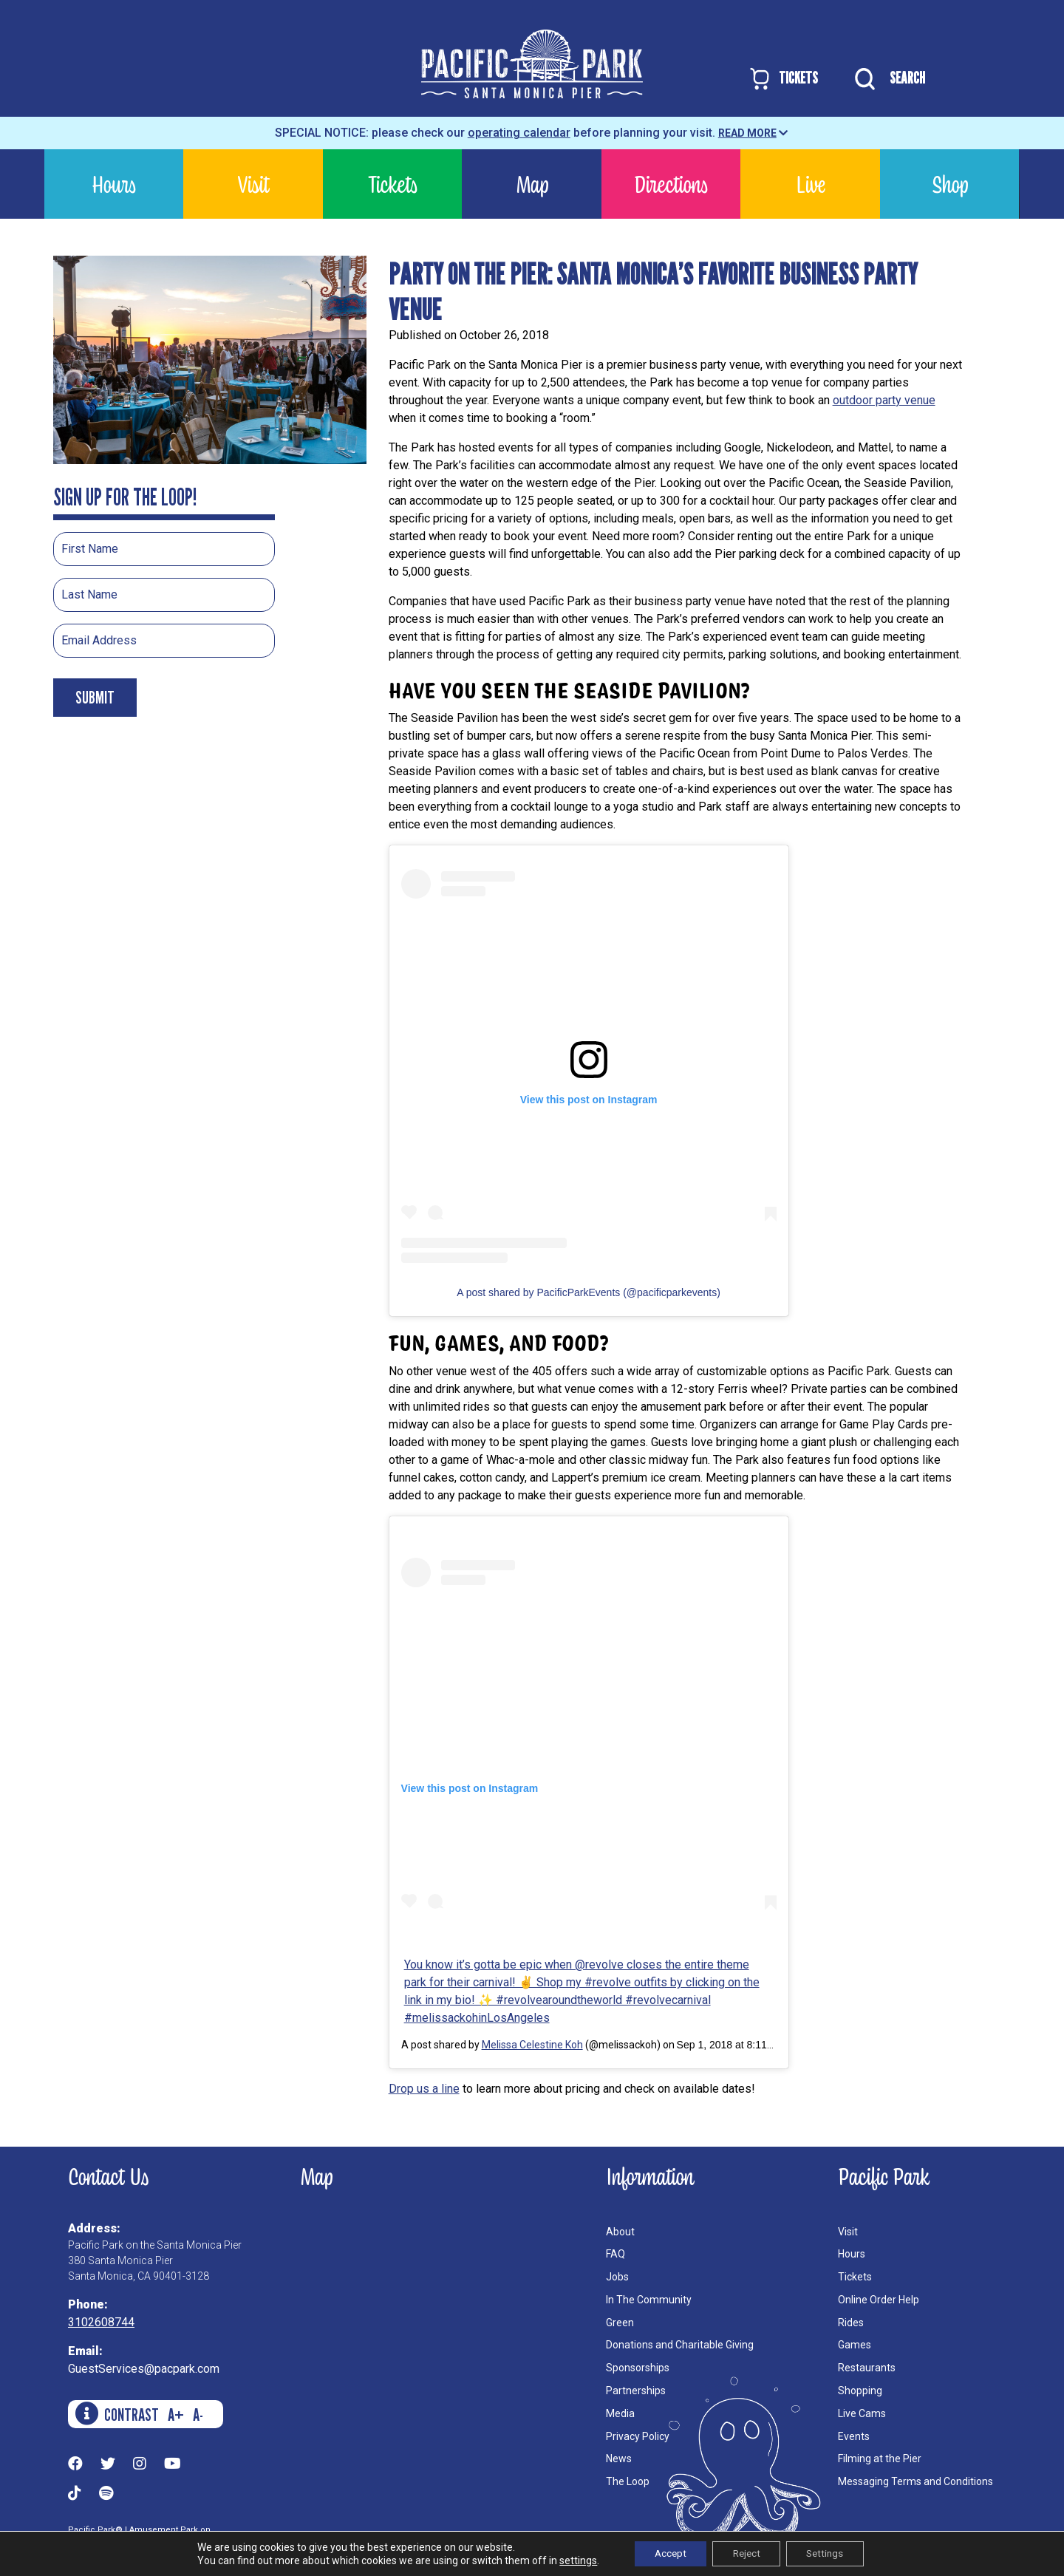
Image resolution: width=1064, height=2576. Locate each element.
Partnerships (636, 2390)
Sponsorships (637, 2368)
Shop (950, 184)
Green (620, 2322)
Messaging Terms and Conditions (915, 2481)
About (620, 2232)
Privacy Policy (637, 2436)
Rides (851, 2322)
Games (854, 2345)
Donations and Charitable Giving (680, 2345)
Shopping (860, 2390)
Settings (830, 2553)
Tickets (392, 184)
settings (569, 2560)
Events (854, 2436)
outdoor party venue (884, 400)
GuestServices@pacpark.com (143, 2369)
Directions (671, 184)
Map (532, 184)
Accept (664, 2553)
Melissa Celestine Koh (532, 2045)
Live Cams (862, 2413)
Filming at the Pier (879, 2458)
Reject (746, 2553)
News (619, 2458)
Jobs (617, 2277)
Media (620, 2413)
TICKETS (783, 78)
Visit (253, 184)
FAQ (615, 2254)
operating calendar (519, 133)
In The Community (649, 2300)
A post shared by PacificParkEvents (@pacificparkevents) (588, 1292)
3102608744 (101, 2322)
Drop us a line (424, 2089)
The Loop (627, 2481)
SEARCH (886, 79)
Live (810, 184)
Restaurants (867, 2368)
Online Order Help (878, 2300)
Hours (114, 184)
